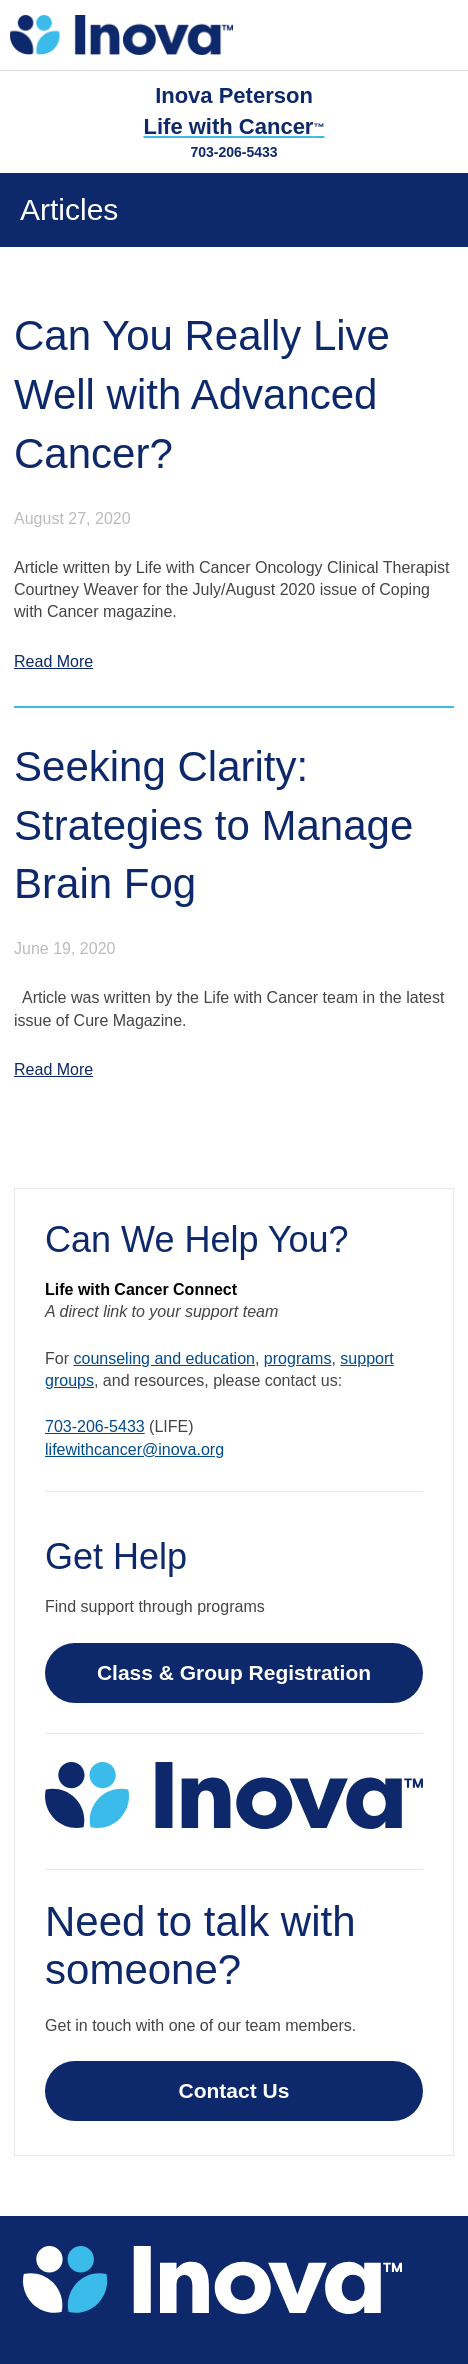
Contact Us (234, 2090)
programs (298, 1358)
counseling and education (163, 1358)
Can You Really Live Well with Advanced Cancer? (202, 394)
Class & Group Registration (234, 1672)
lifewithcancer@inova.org (134, 1449)
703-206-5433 (233, 152)
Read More (53, 661)
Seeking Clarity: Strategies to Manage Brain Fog (213, 825)
